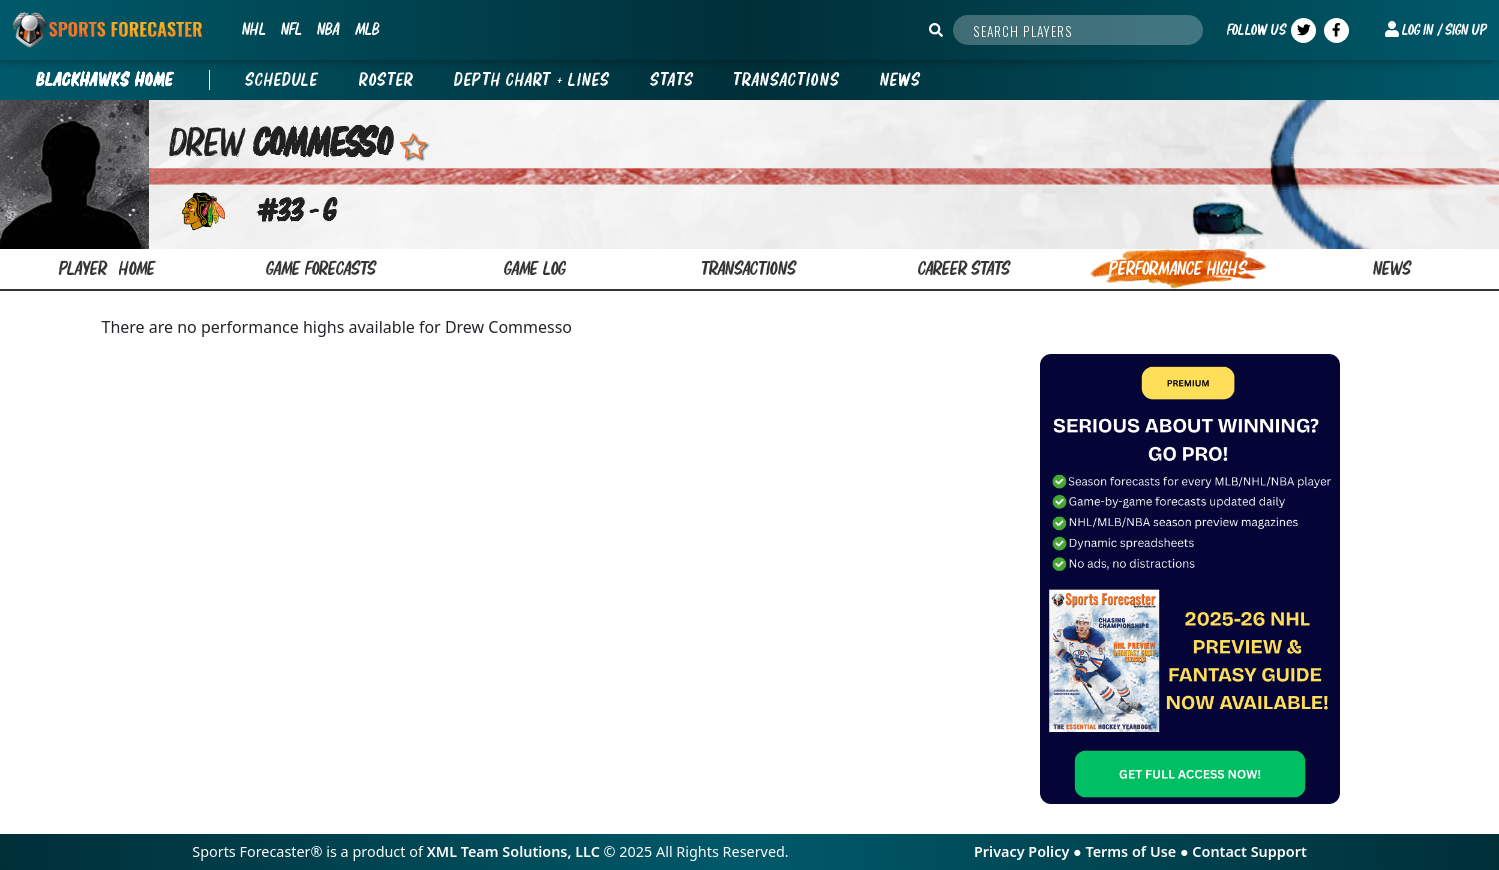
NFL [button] (291, 29)
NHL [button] (253, 29)
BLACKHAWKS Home (105, 80)
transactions (749, 268)
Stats (672, 80)
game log (535, 268)
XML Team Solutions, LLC (513, 851)
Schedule (282, 80)
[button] (1436, 30)
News (900, 80)
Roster (386, 80)
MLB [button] (367, 29)
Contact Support (1249, 851)
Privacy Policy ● (1029, 851)
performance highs (1178, 268)
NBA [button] (328, 29)
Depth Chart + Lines (532, 80)
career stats (964, 268)
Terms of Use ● (1138, 851)
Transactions (787, 80)
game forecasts (321, 268)
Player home (107, 268)
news (1392, 268)
